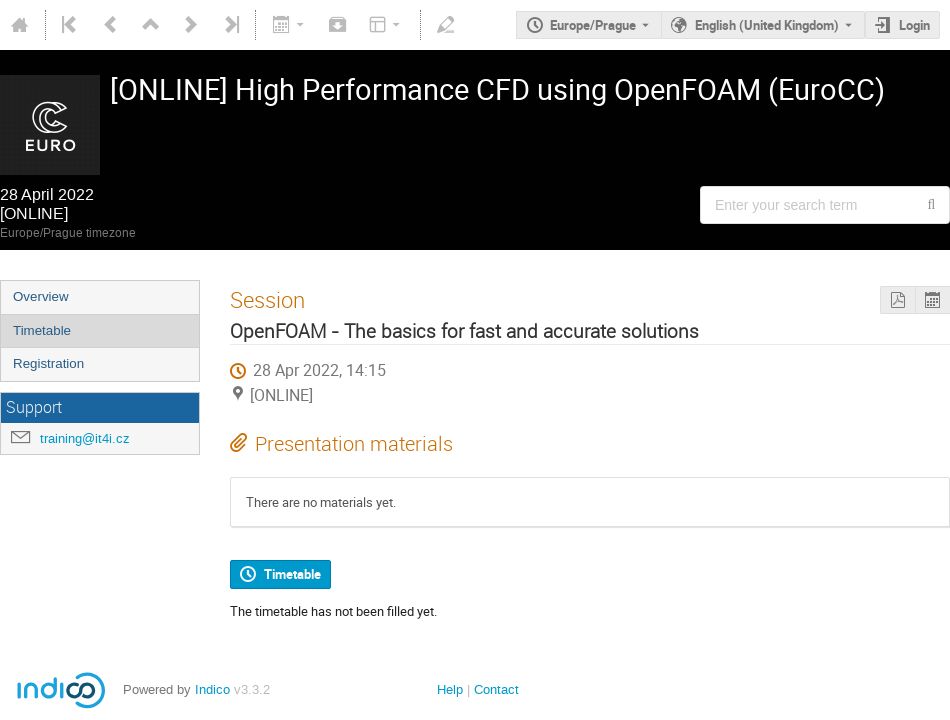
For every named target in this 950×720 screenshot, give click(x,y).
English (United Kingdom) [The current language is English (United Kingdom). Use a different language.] (767, 25)
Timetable (42, 330)
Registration (48, 363)
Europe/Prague (593, 25)
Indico (212, 689)
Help (450, 689)
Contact (496, 689)
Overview (41, 296)
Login (914, 25)
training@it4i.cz (85, 438)
